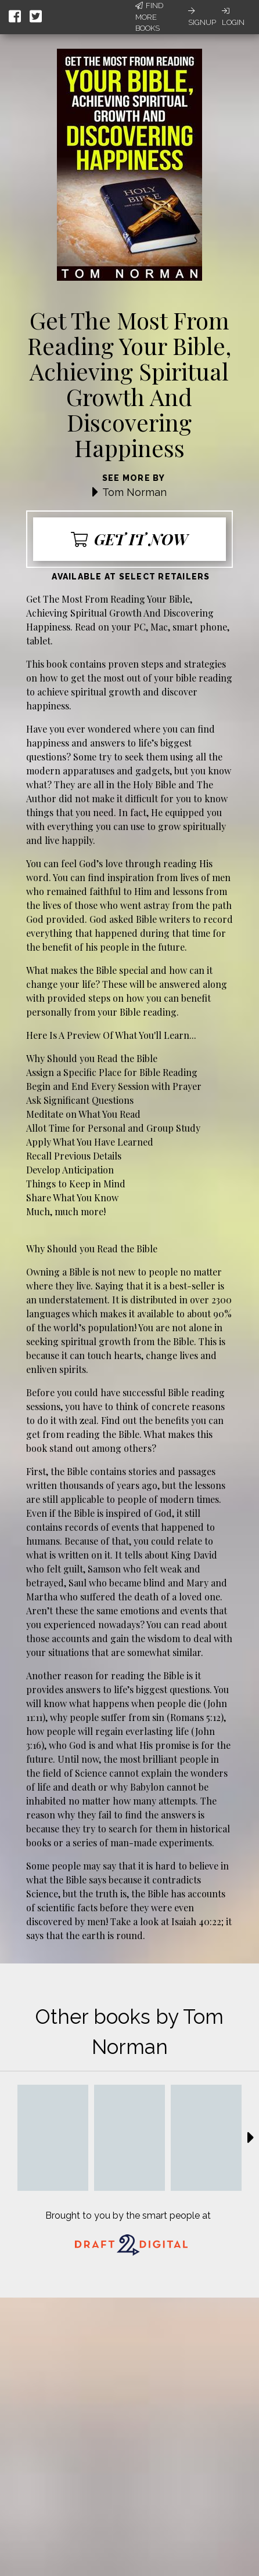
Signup (202, 17)
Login (233, 17)
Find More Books (149, 16)
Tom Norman (134, 492)
